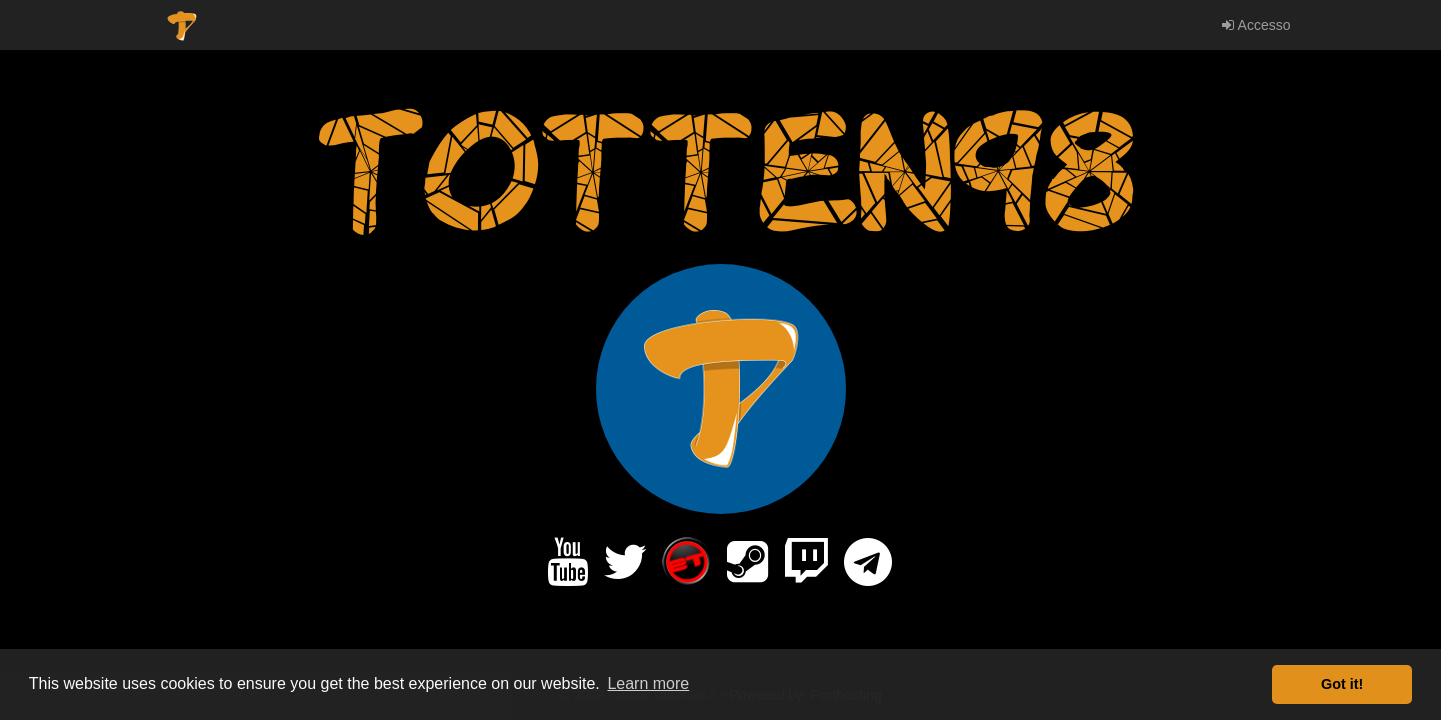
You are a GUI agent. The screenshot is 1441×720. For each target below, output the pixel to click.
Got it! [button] (1342, 684)
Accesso (1256, 25)
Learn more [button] (648, 683)
